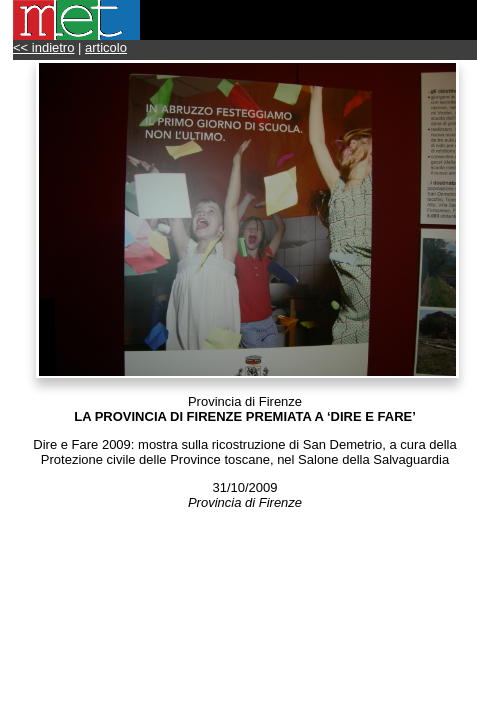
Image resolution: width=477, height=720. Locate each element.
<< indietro (43, 47)
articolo (106, 47)
